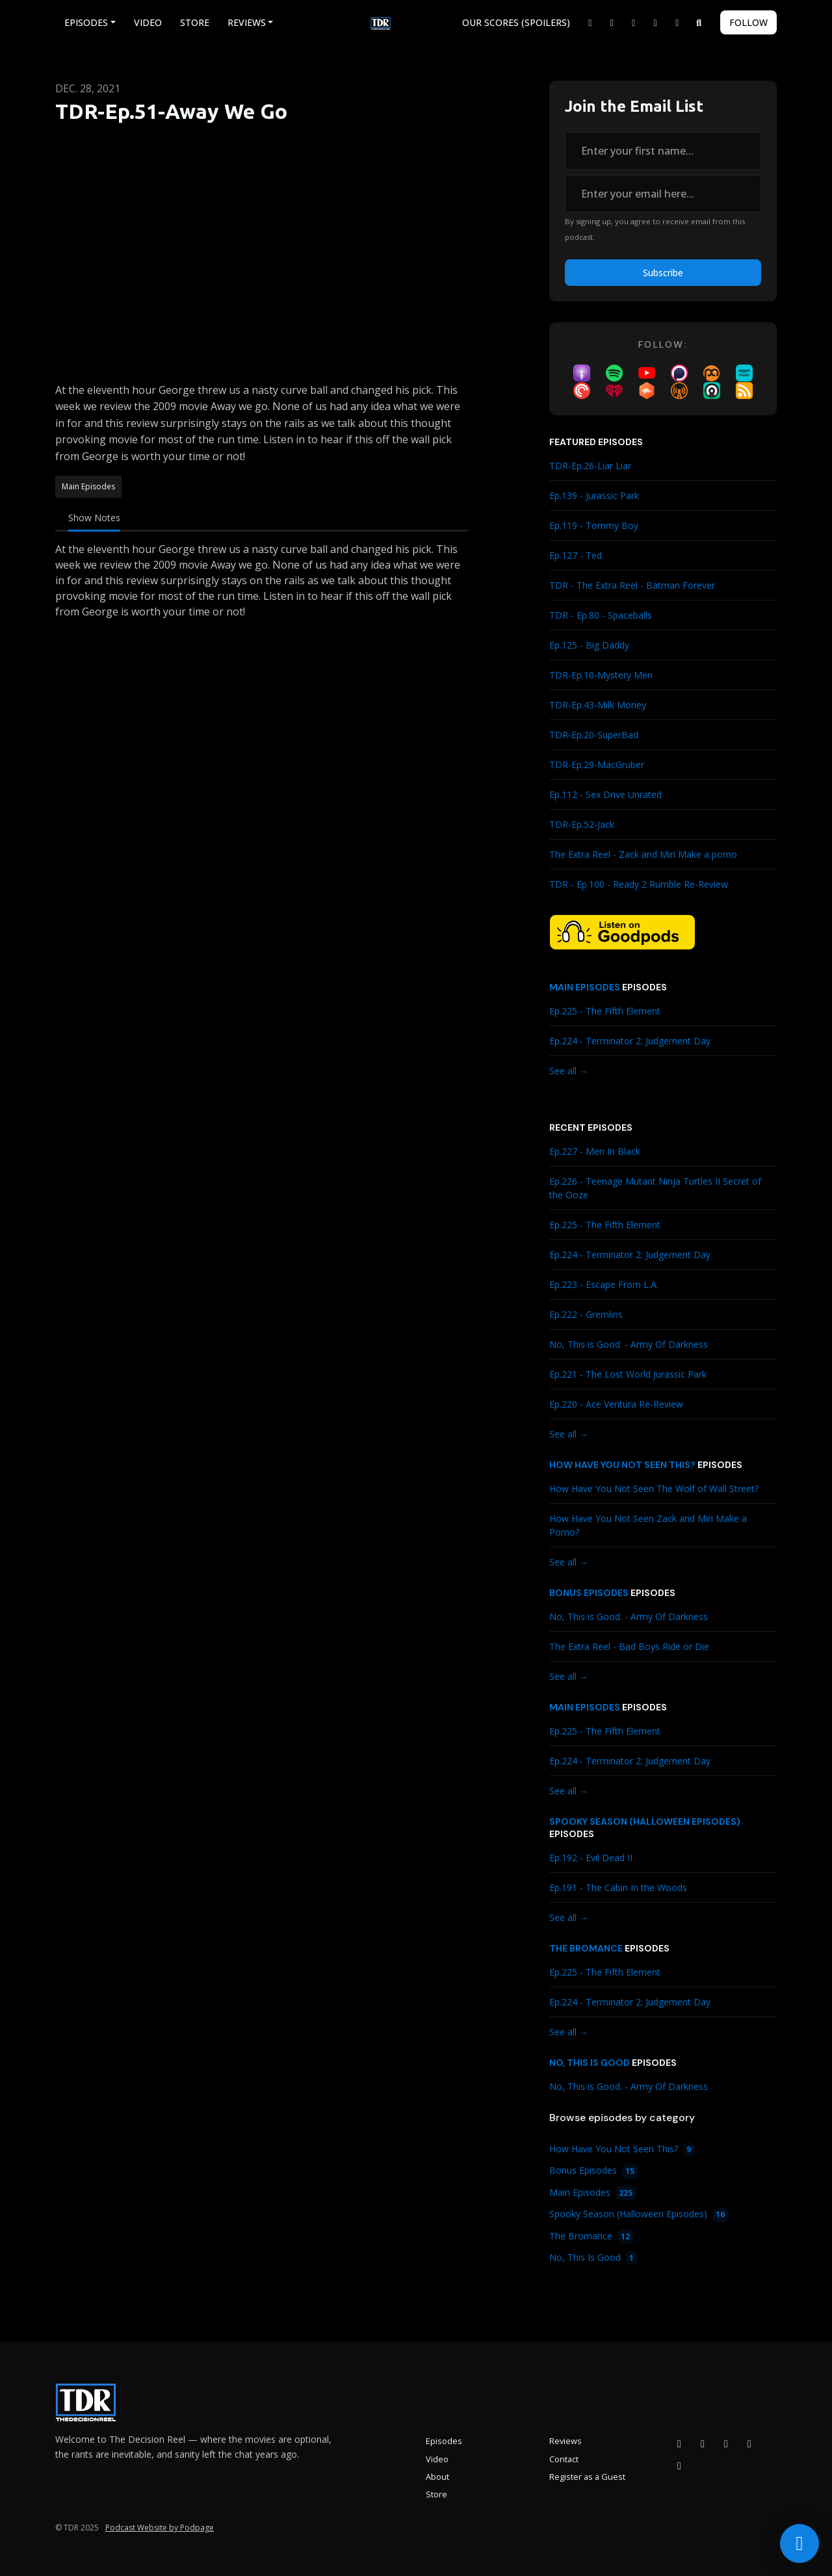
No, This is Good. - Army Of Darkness (628, 1344)
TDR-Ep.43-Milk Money (597, 705)
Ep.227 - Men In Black (594, 1151)
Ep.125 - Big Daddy (589, 645)
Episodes (86, 22)
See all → (568, 1070)
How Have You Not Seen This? (622, 1465)
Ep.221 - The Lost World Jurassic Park (628, 1374)
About (437, 2476)
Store (194, 22)
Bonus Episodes (589, 1593)
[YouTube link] (656, 22)
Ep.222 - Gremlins (586, 1314)
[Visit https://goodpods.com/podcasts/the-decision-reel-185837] (622, 931)
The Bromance (586, 1948)
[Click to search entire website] (699, 22)
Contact (563, 2459)
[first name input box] (663, 151)
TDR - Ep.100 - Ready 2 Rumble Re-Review (638, 884)
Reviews (247, 22)
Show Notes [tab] (94, 517)
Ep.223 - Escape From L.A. (603, 1284)
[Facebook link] (612, 22)
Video (148, 22)
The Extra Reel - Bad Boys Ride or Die (629, 1646)
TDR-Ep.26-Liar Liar (590, 465)
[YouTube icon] (726, 2443)
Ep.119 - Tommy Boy (593, 525)
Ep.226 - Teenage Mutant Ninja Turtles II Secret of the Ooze (655, 1188)
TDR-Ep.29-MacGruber (596, 764)
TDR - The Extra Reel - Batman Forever (632, 585)
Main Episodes (584, 987)
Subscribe (663, 272)
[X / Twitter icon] (749, 2443)
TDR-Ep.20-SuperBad (593, 734)
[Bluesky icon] (679, 2465)
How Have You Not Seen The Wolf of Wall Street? (654, 1488)
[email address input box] (663, 194)
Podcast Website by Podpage (159, 2527)
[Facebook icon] (679, 2443)
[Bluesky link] (677, 22)
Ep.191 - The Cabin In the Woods (618, 1887)
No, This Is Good (589, 2062)
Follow (748, 22)
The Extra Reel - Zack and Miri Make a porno (643, 854)
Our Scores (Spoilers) (516, 22)
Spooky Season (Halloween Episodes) (644, 1821)
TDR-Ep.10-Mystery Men (601, 675)
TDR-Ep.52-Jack (581, 824)
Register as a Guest (587, 2476)
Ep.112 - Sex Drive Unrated (605, 794)
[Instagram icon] (702, 2443)
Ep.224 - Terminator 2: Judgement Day (629, 1041)
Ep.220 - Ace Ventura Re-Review (616, 1404)
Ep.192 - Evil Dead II (590, 1857)
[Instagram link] (634, 22)
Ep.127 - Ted (575, 555)
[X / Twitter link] (590, 22)
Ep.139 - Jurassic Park (594, 495)
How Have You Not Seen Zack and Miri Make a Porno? (648, 1525)
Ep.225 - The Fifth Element (604, 1011)
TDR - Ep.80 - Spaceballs (600, 615)
